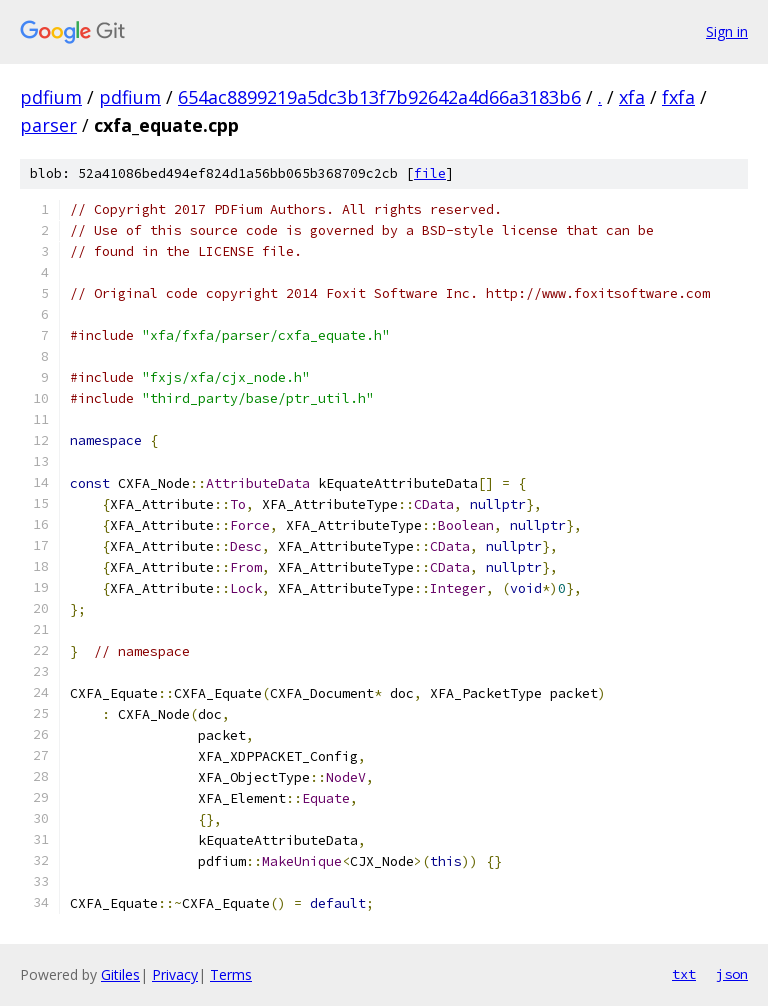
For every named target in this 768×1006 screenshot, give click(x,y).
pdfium (51, 97)
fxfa (678, 97)
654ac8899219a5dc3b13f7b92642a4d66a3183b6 (379, 97)
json (732, 974)
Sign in (727, 31)
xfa (632, 97)
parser (48, 125)
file (430, 173)
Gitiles (120, 974)
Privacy (175, 974)
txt (684, 974)
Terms (231, 974)
